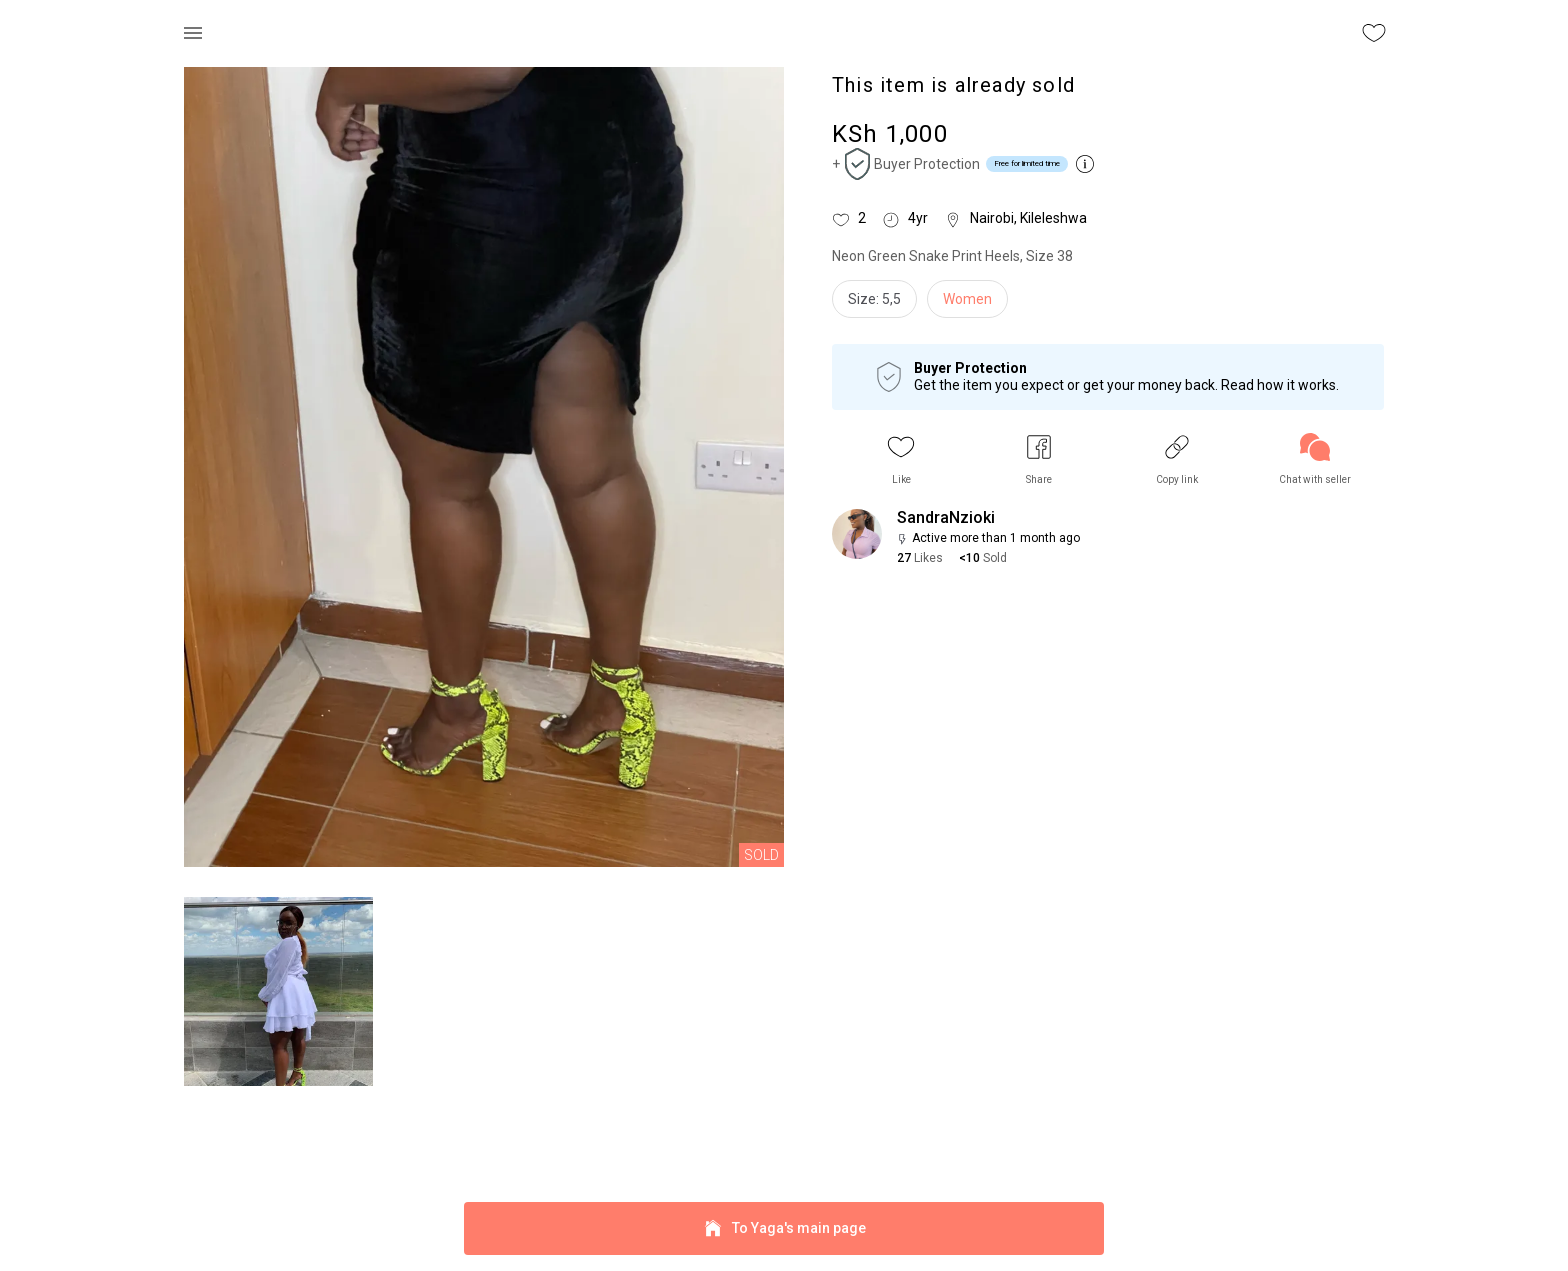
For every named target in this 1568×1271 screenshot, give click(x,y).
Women (967, 299)
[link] (1315, 459)
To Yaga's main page (784, 1228)
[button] (901, 459)
